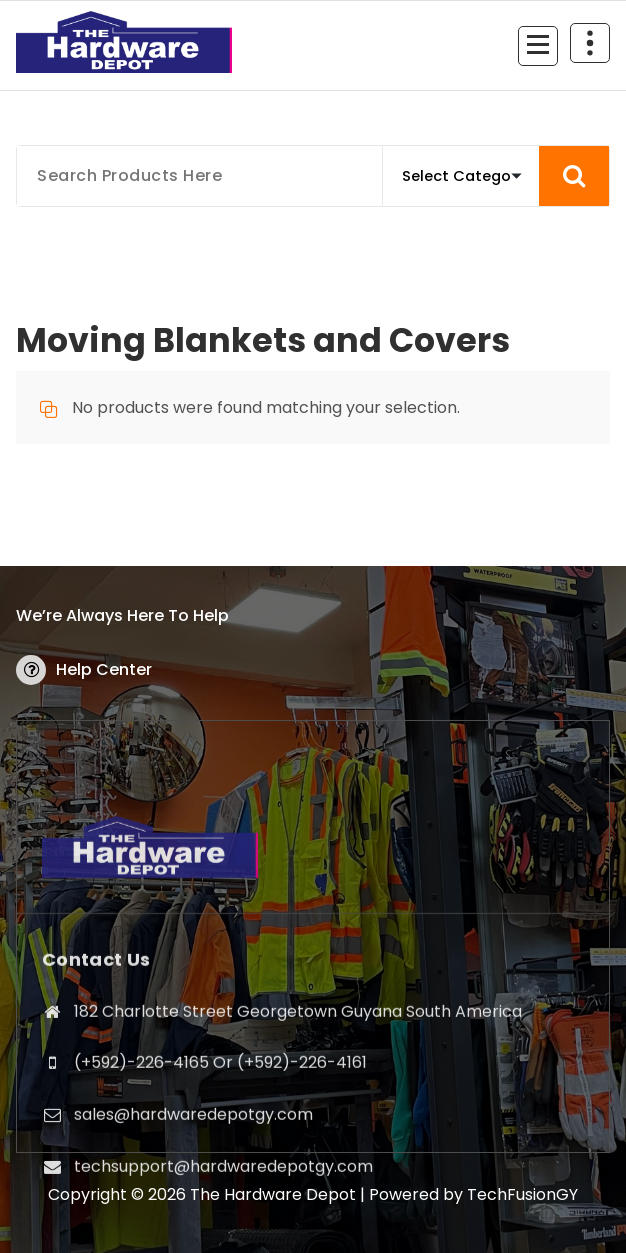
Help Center (104, 669)
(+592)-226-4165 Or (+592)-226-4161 (220, 1212)
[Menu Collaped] (538, 46)
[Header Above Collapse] (590, 43)
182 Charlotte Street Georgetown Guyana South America (298, 1161)
